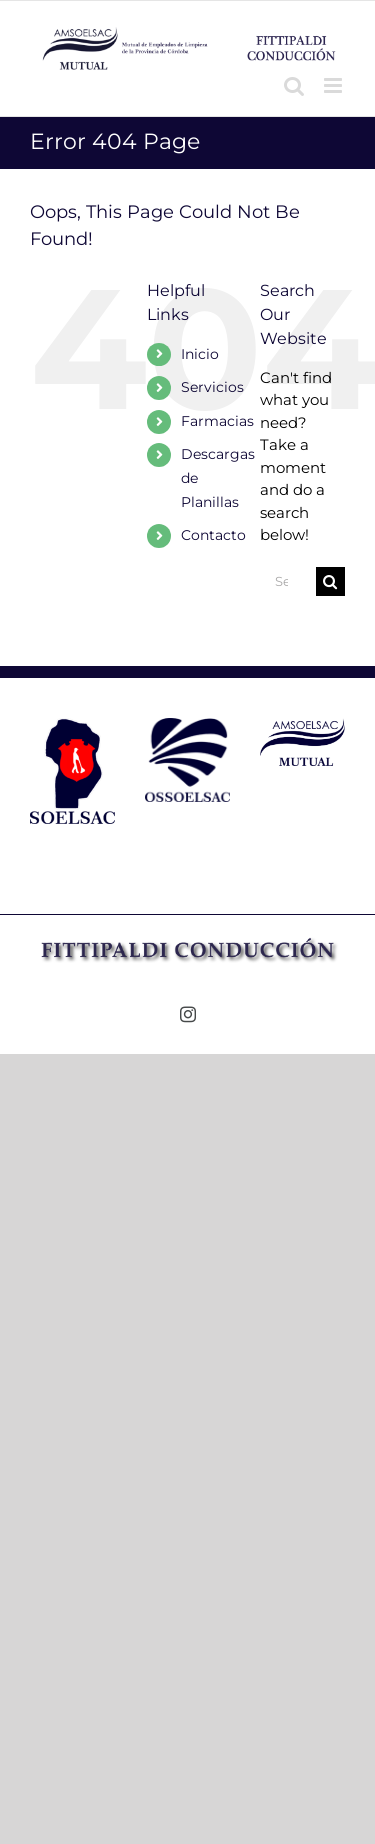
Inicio (200, 354)
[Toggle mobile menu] (334, 85)
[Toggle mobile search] (294, 85)
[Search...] (288, 581)
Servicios (212, 387)
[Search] (330, 581)
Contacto (213, 535)
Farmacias (217, 421)
